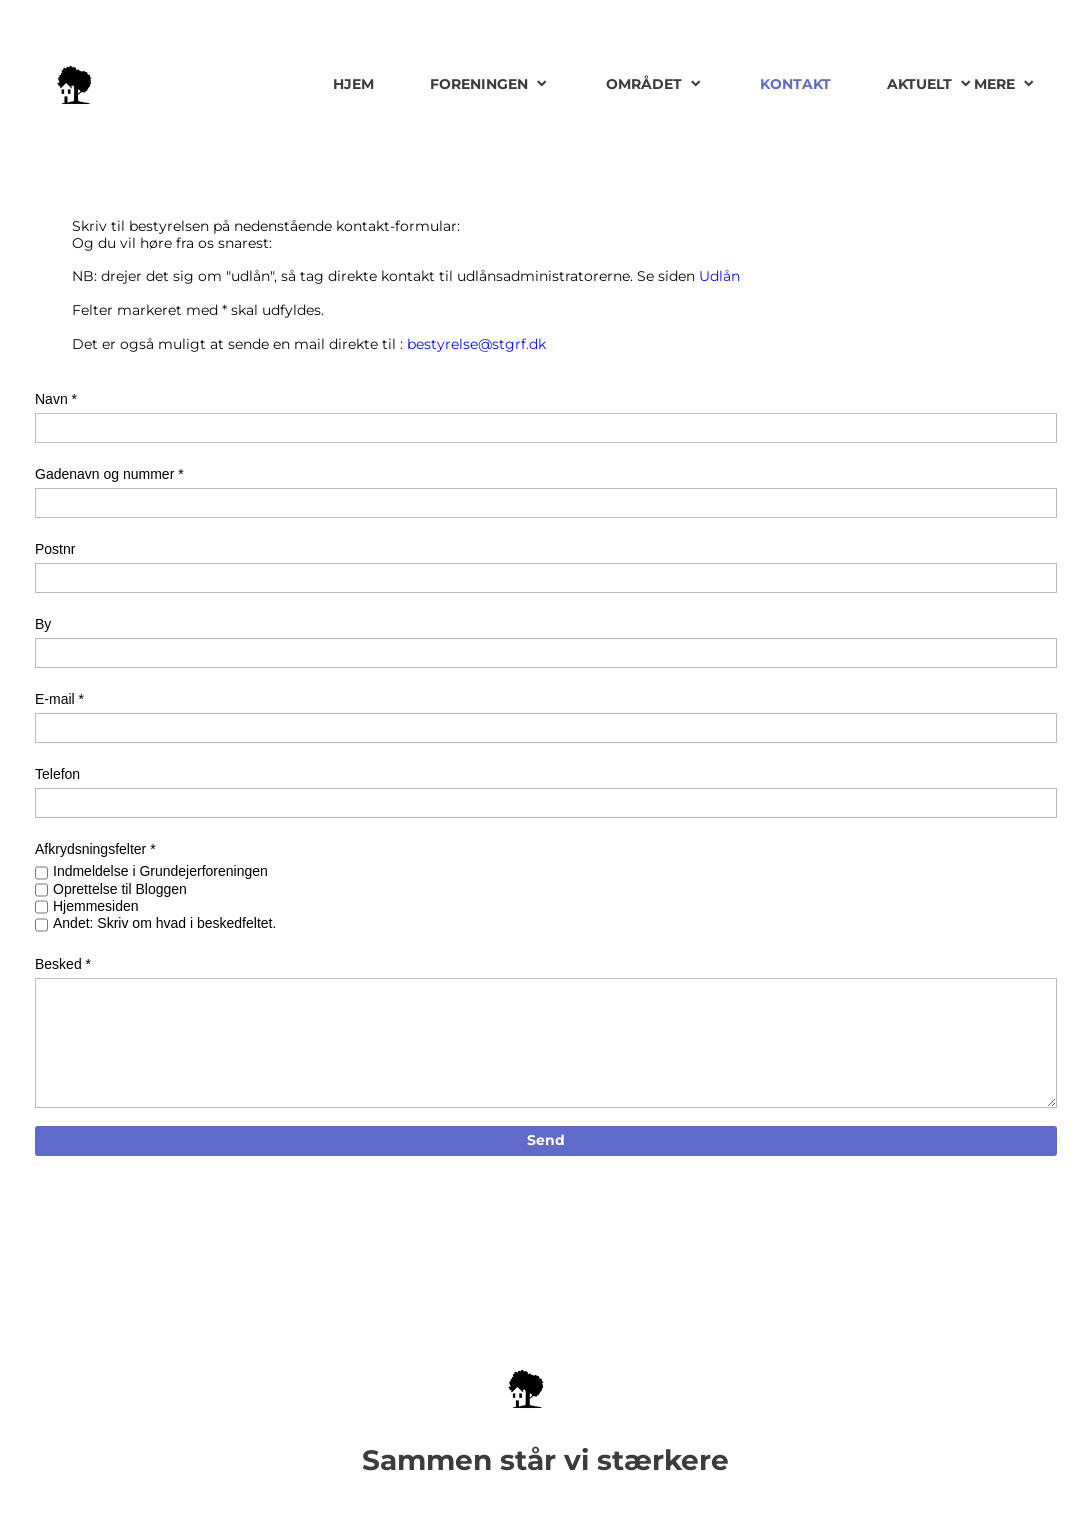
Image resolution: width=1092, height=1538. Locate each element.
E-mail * (59, 699)
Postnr (55, 549)
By (43, 624)
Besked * (63, 964)
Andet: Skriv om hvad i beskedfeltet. (164, 923)
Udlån (719, 276)
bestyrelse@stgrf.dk (476, 344)
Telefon (57, 774)
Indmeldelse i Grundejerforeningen (160, 871)
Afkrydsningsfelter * (95, 849)
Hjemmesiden (96, 906)
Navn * (56, 399)
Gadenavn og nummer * (109, 474)
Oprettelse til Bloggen (120, 889)
